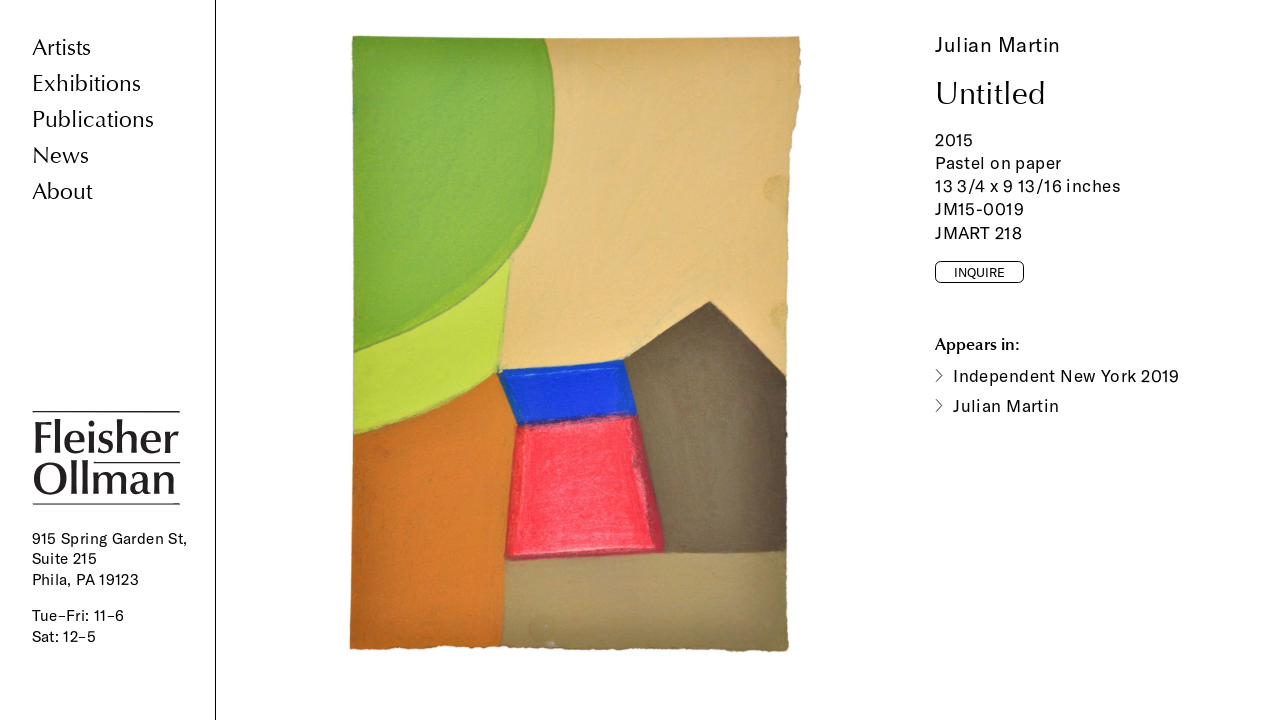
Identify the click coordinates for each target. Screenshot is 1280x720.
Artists (61, 47)
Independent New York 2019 (1066, 375)
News (60, 155)
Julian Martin (998, 44)
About (62, 191)
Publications (93, 119)
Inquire (979, 272)
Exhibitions (86, 83)
